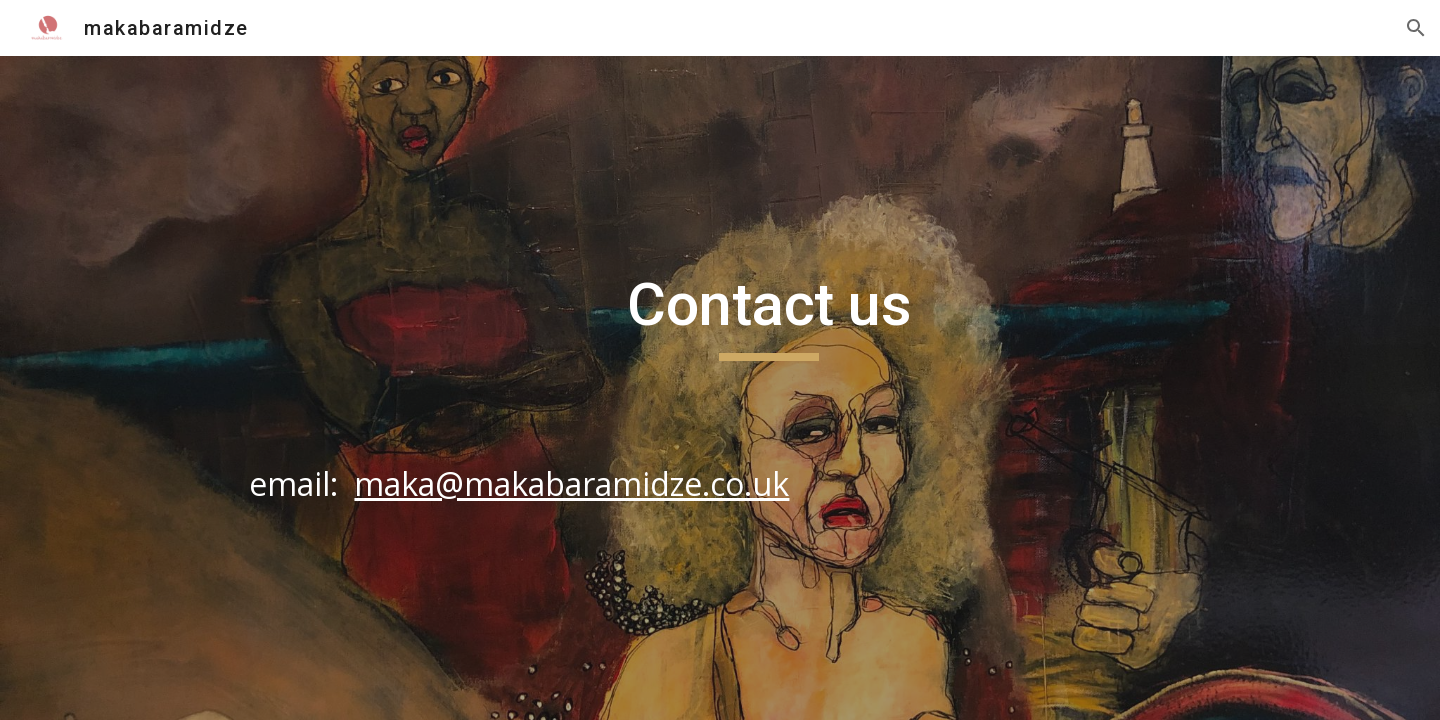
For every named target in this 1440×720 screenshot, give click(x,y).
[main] (769, 387)
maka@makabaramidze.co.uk (571, 483)
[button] (1416, 28)
